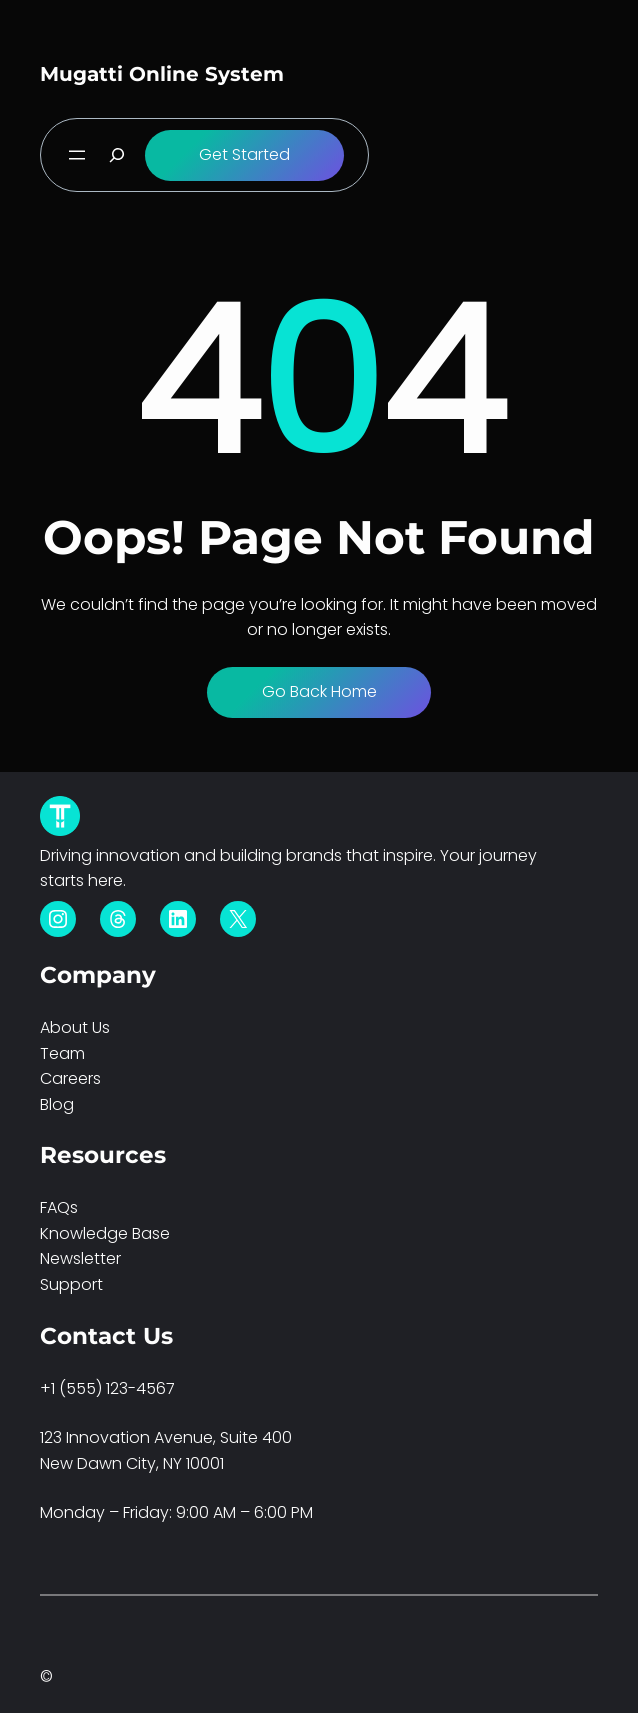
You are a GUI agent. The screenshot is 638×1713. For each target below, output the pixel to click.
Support (71, 1284)
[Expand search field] (117, 155)
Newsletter (80, 1258)
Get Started (244, 154)
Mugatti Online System (162, 74)
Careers (70, 1078)
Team (62, 1053)
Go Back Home (319, 691)
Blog (57, 1104)
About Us (75, 1027)
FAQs (59, 1207)
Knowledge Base (105, 1233)
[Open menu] (77, 155)
